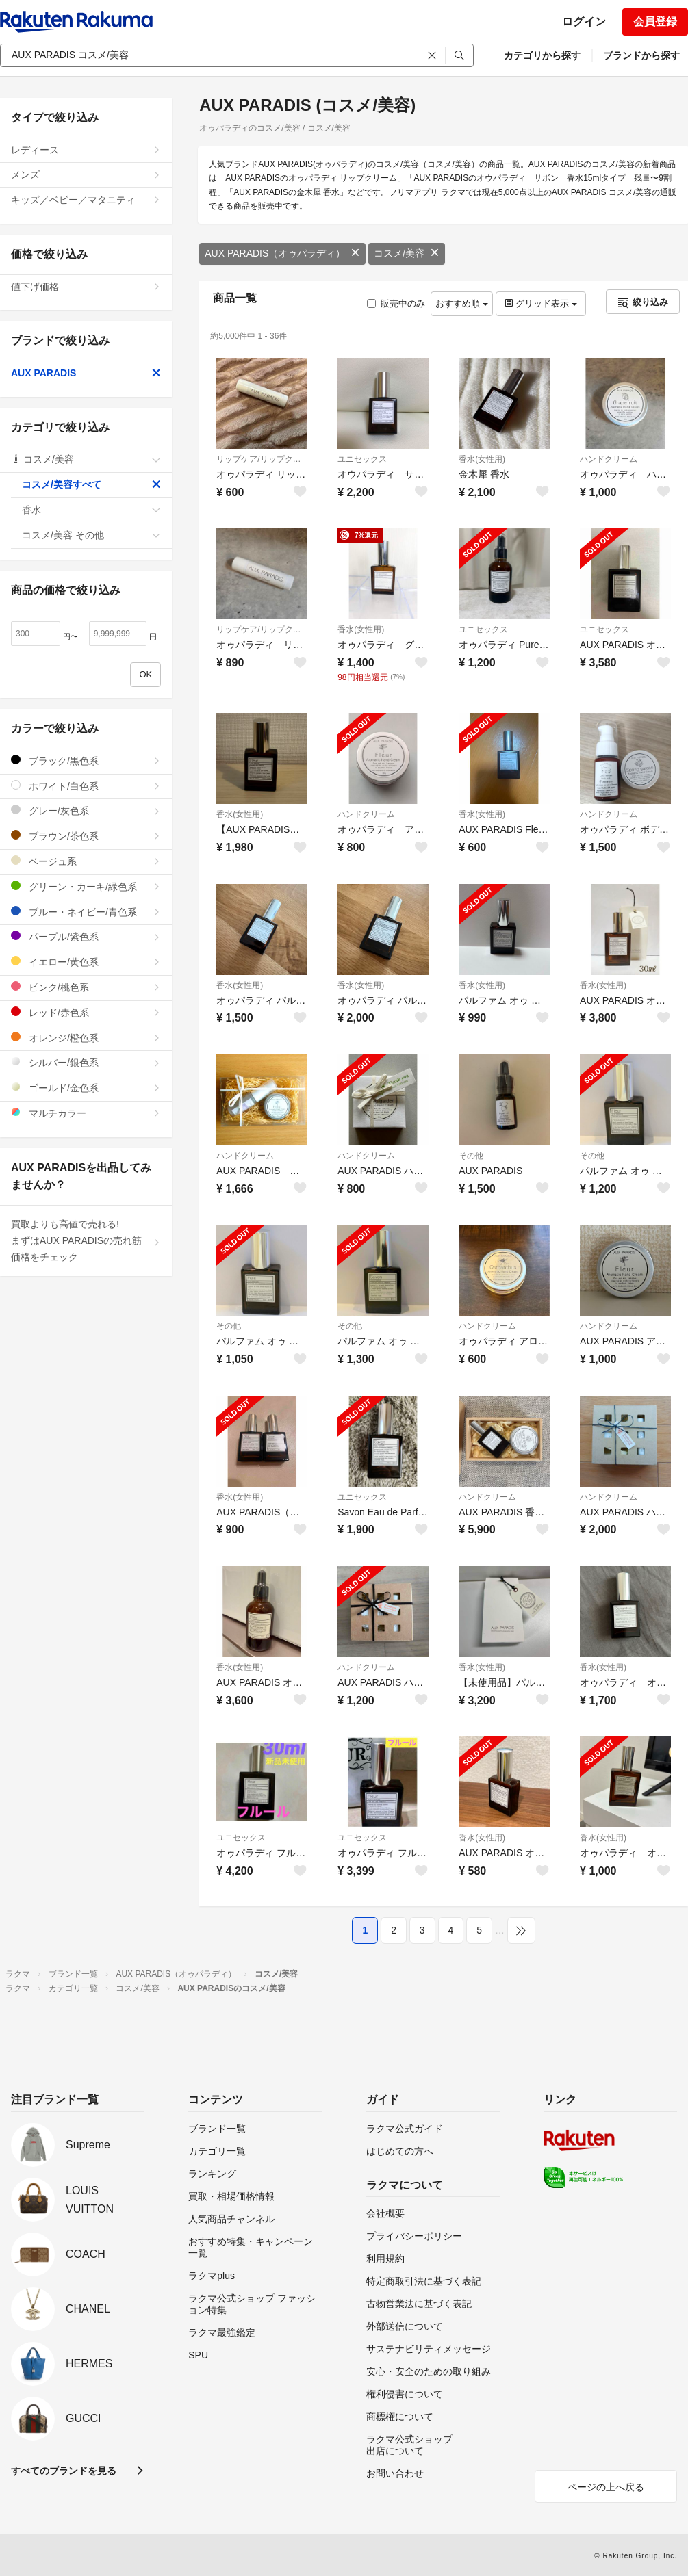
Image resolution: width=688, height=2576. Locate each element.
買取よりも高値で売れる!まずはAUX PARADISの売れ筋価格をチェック (86, 1240)
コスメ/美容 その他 (91, 535)
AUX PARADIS (86, 372)
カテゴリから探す (542, 55)
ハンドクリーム (608, 459)
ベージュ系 (86, 861)
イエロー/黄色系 (86, 961)
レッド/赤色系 (86, 1012)
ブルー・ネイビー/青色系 (86, 912)
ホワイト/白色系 (86, 786)
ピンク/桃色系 (86, 987)
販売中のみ (396, 303)
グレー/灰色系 (86, 810)
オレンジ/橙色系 (86, 1037)
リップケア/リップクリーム (261, 459)
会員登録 (655, 21)
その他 (471, 1155)
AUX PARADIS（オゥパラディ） (282, 253)
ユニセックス (362, 459)
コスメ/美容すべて (91, 484)
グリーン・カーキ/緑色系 (86, 886)
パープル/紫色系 (86, 936)
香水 (91, 509)
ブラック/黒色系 (86, 760)
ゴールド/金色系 (86, 1087)
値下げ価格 (86, 286)
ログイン (584, 21)
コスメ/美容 (406, 253)
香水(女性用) (482, 459)
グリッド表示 (541, 303)
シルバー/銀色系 (86, 1062)
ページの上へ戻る (606, 2487)
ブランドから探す (641, 55)
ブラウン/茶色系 (86, 836)
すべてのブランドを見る (63, 2470)
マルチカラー (86, 1113)
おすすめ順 (461, 303)
